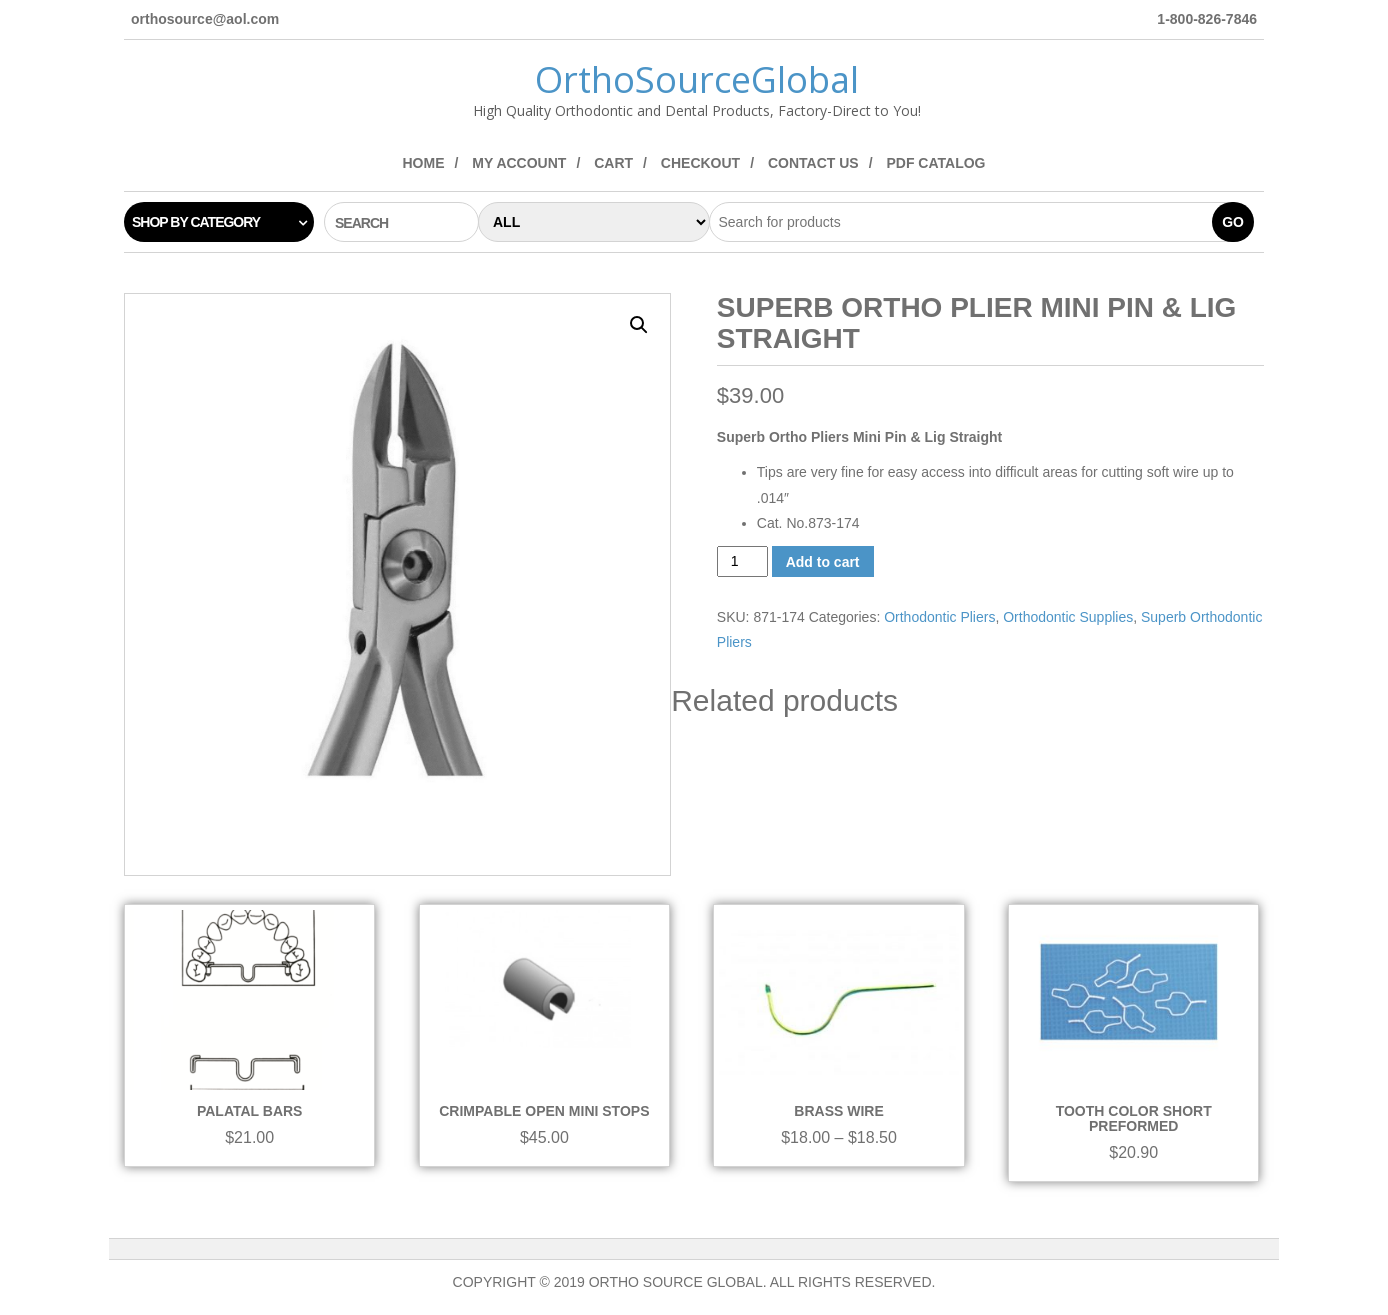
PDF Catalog (935, 163)
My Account (519, 163)
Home (423, 163)
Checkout (700, 163)
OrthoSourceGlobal (697, 79)
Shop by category (196, 222)
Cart (613, 163)
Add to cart (823, 562)
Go (1233, 222)
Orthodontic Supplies (1068, 617)
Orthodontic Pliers (939, 617)
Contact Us (813, 163)
